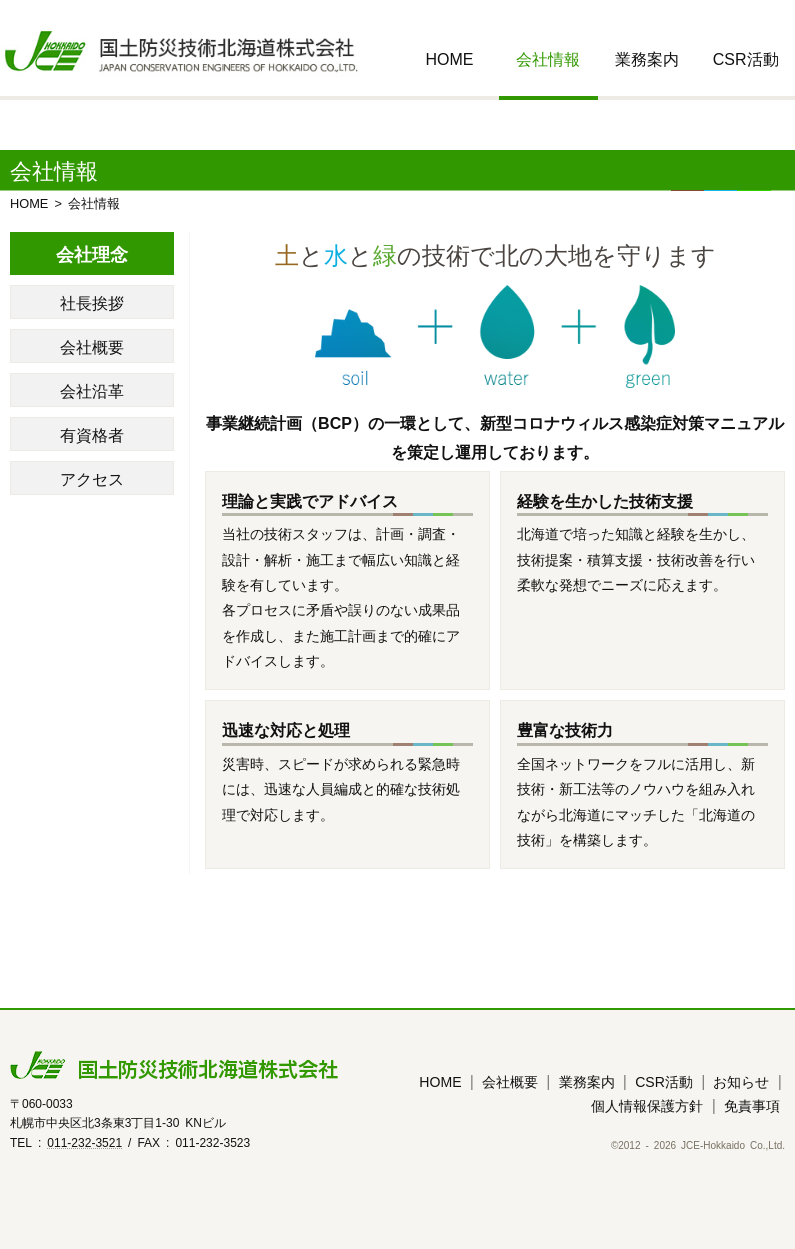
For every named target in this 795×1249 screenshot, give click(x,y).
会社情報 (548, 58)
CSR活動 (746, 58)
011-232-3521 (84, 1142)
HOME (449, 58)
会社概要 (92, 346)
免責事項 (752, 1105)
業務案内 (647, 58)
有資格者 (92, 434)
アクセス (92, 478)
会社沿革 (92, 390)
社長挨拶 (92, 302)
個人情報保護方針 (647, 1105)
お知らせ (741, 1081)
